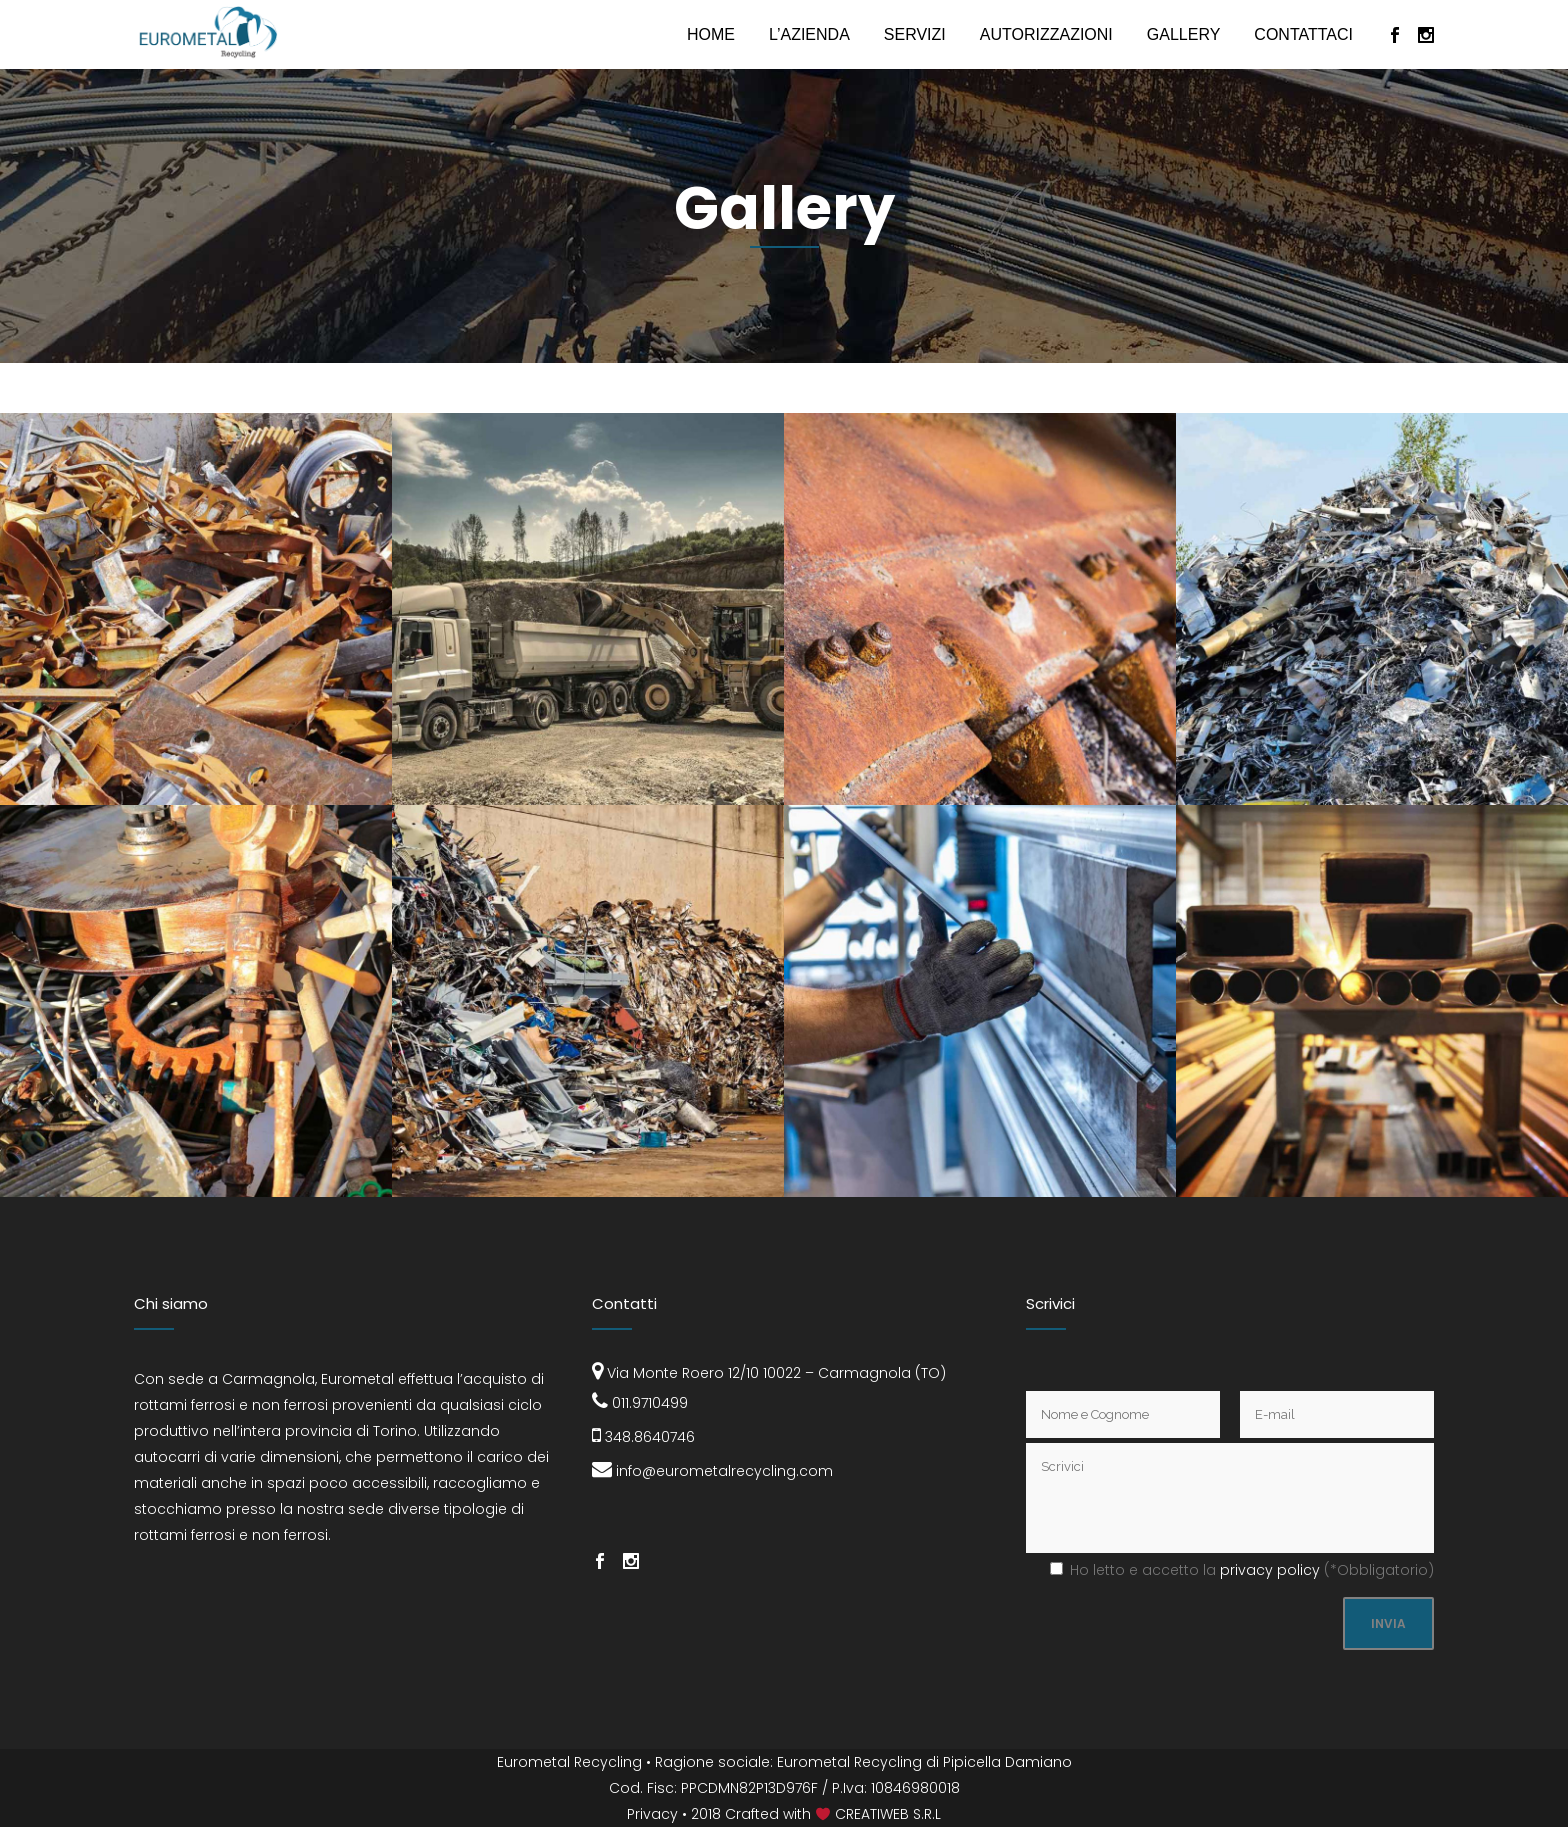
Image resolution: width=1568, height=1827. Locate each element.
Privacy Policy (1270, 1570)
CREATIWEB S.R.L (888, 1814)
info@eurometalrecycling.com (712, 1471)
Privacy (652, 1814)
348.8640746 (643, 1437)
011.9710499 (640, 1403)
